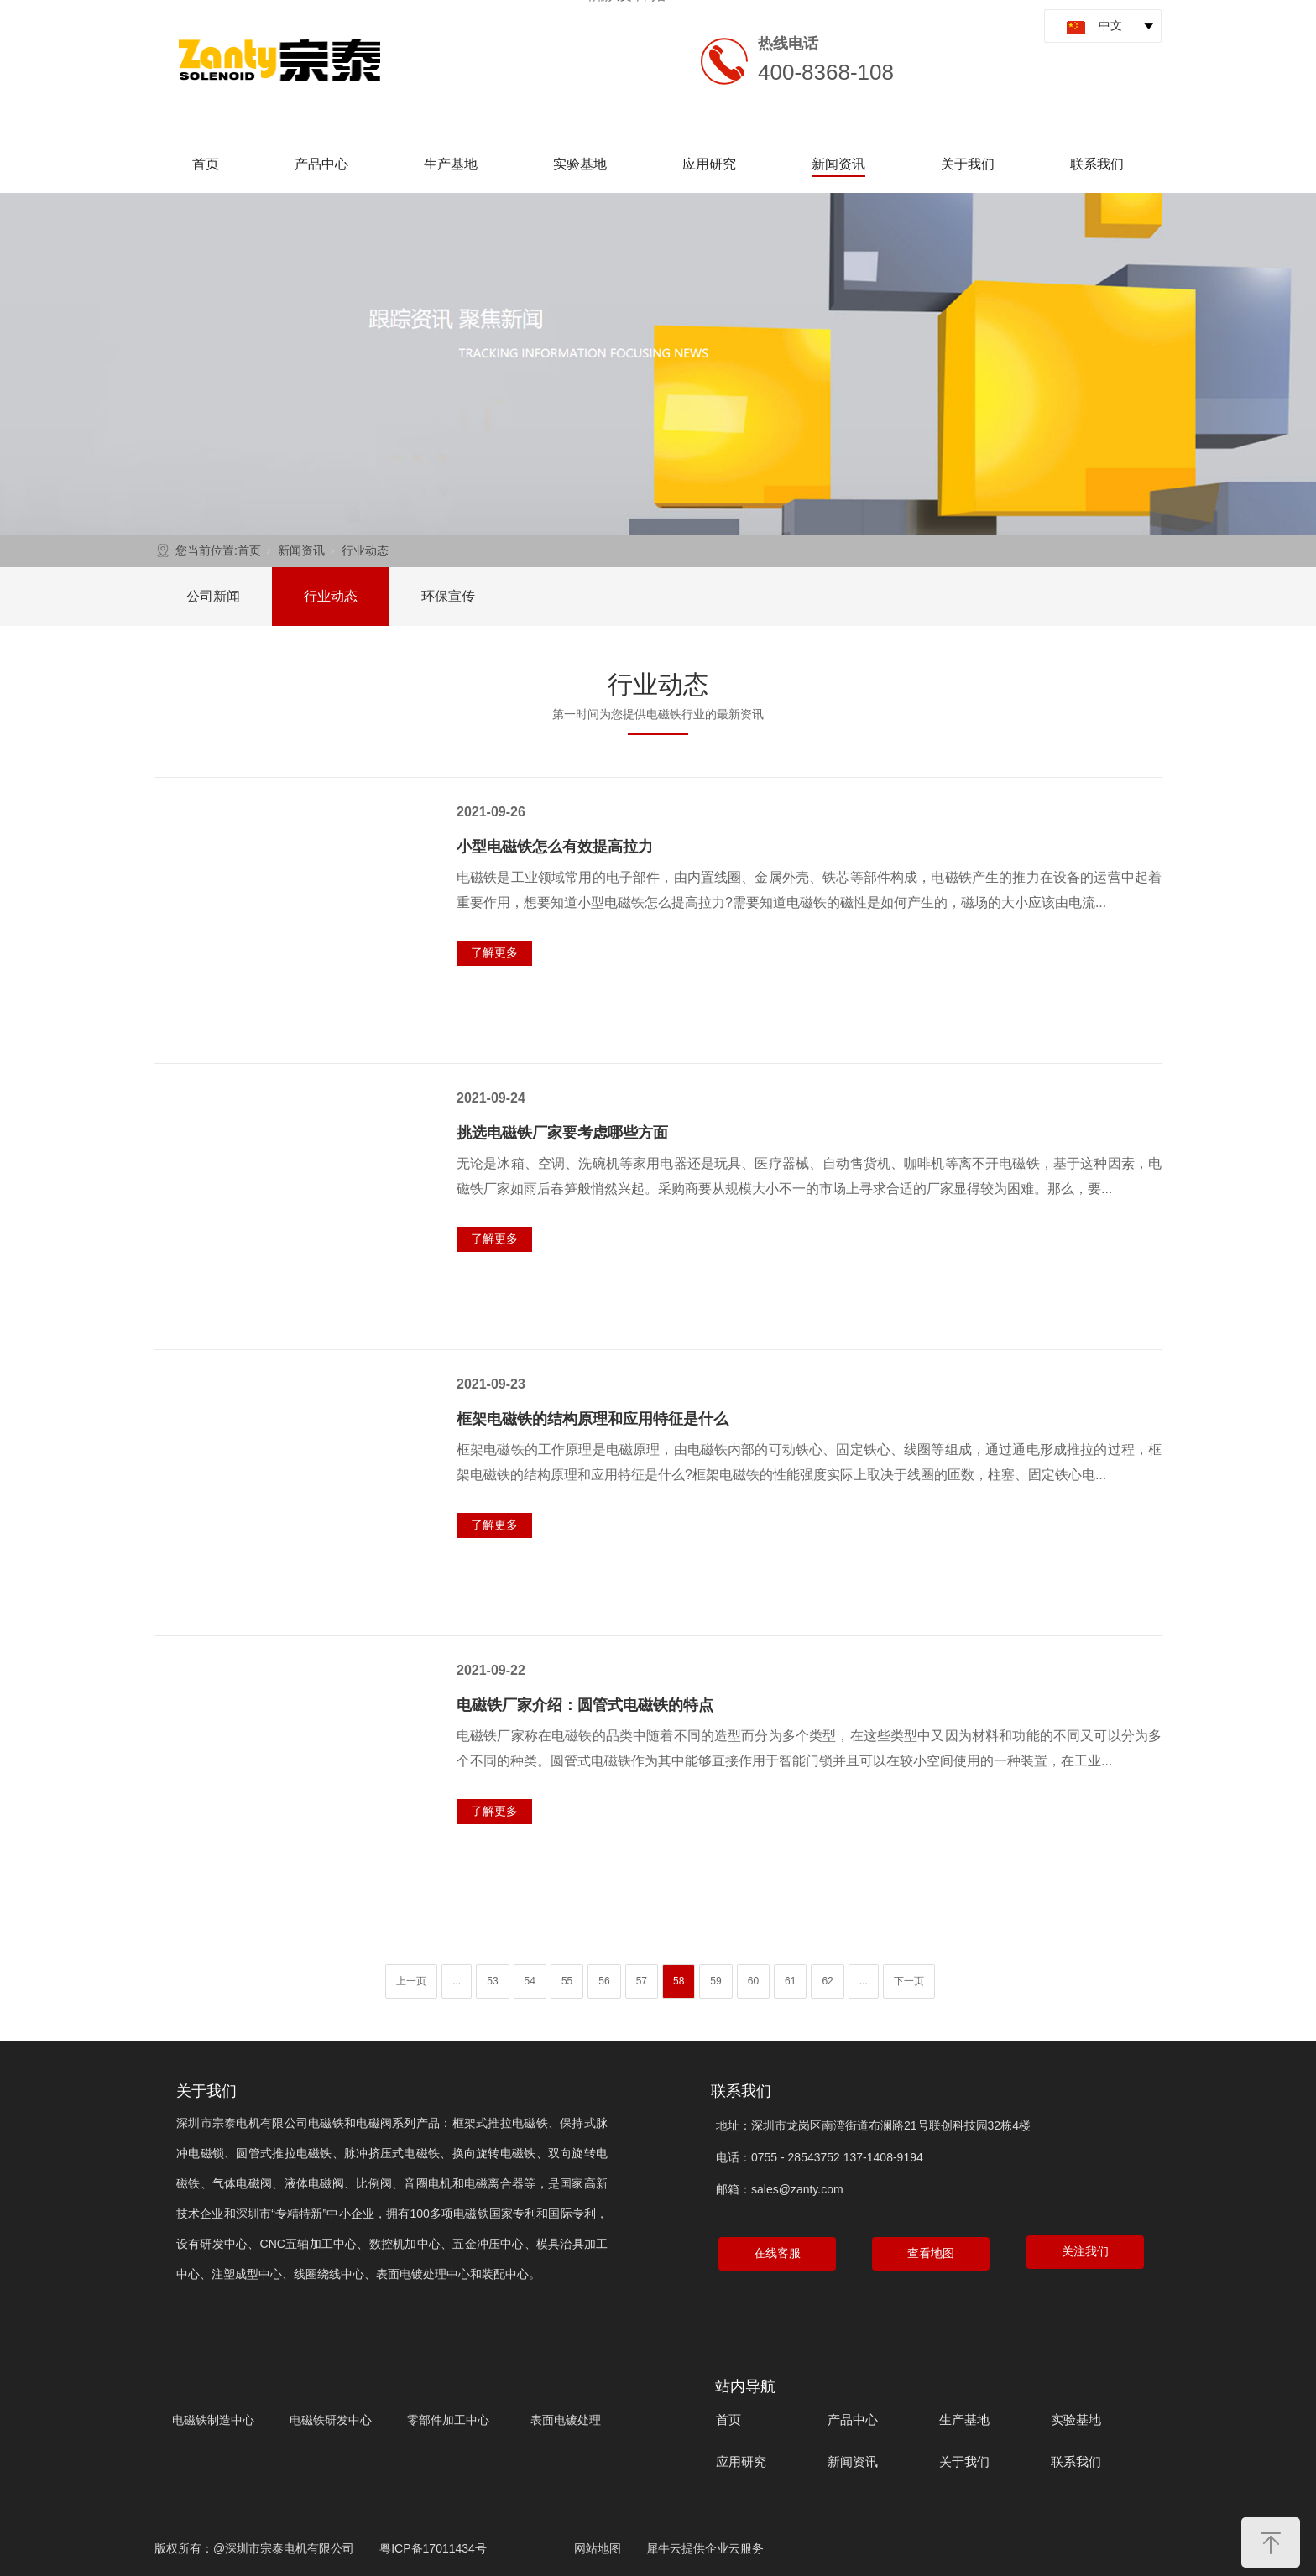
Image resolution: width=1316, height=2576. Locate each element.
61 (790, 1981)
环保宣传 (448, 596)
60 (753, 1981)
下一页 (909, 1981)
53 (492, 1981)
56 (603, 1981)
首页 (205, 164)
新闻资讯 (838, 164)
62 (827, 1981)
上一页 (411, 1981)
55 (566, 1981)
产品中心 (321, 164)
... (456, 1981)
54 (530, 1981)
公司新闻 (213, 596)
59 (715, 1981)
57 (641, 1981)
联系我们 (1097, 164)
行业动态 (365, 550)
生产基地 (451, 164)
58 (678, 1981)
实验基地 (580, 164)
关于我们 (968, 164)
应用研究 (709, 164)
